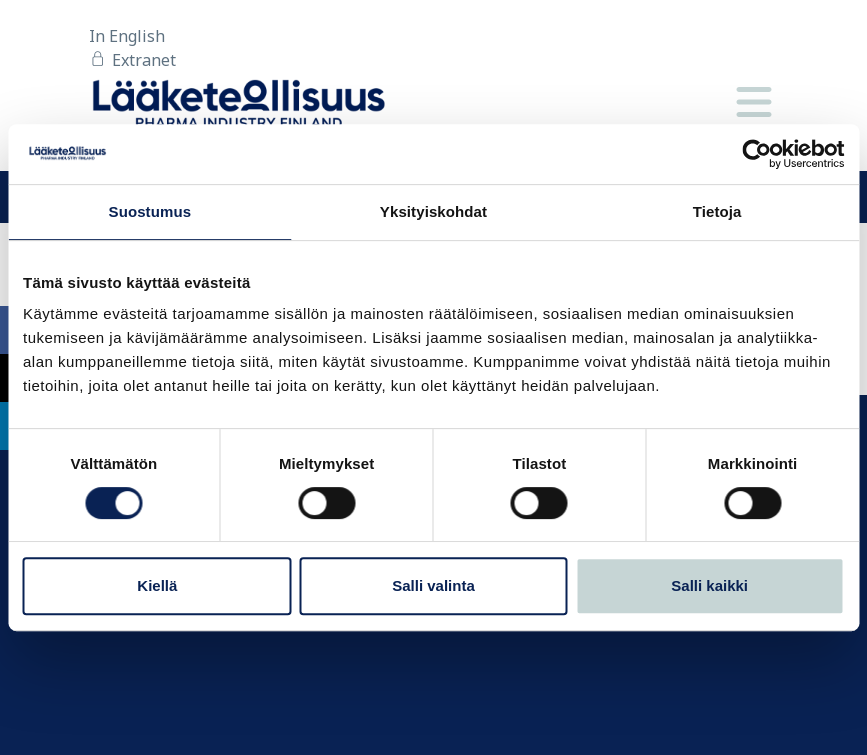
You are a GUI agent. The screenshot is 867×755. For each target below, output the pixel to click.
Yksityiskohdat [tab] (433, 211)
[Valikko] (754, 103)
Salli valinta (433, 585)
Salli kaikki (709, 585)
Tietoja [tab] (717, 211)
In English (127, 36)
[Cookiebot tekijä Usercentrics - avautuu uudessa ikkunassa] (756, 154)
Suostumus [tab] (150, 211)
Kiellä (157, 585)
